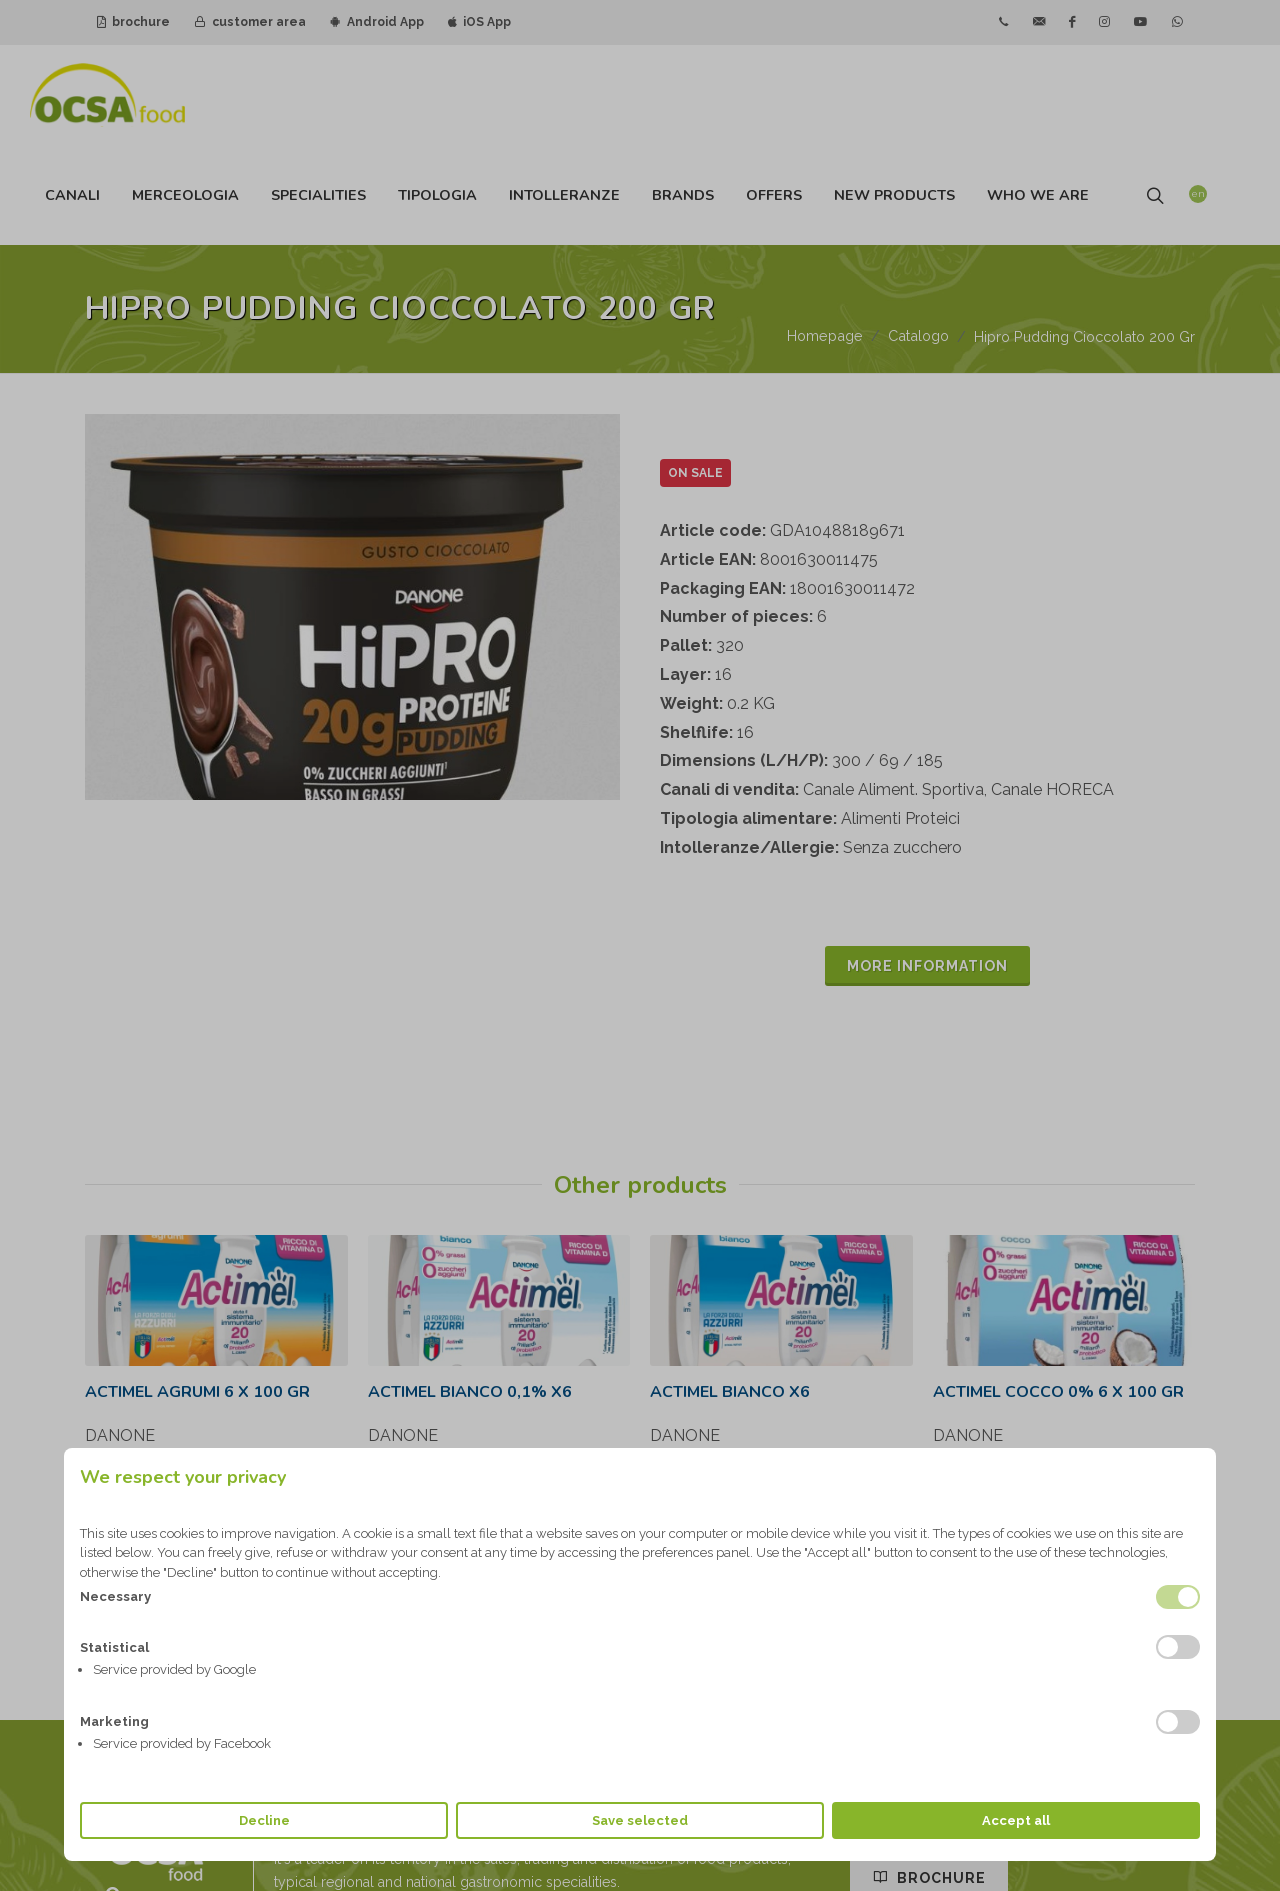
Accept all (1016, 1820)
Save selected (640, 1820)
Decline (264, 1820)
